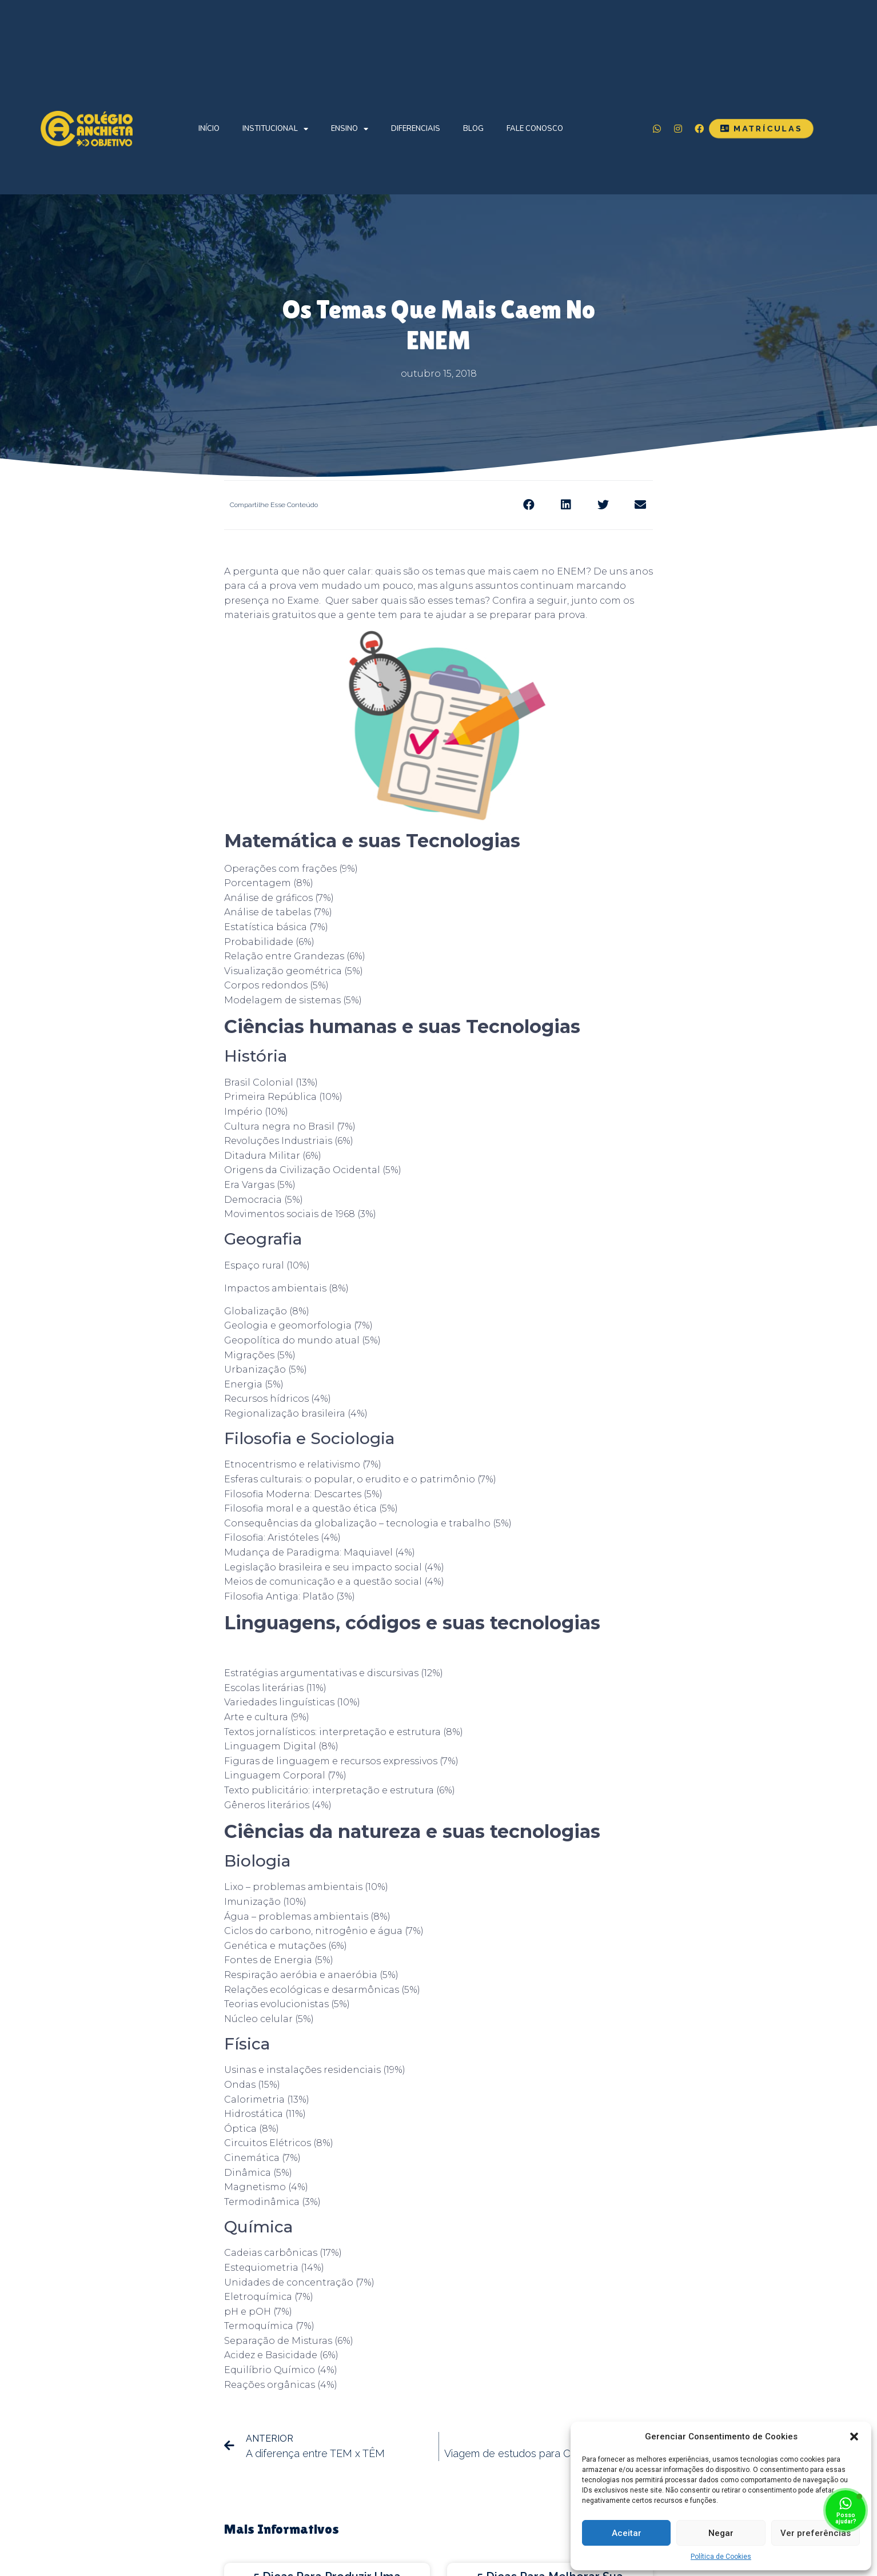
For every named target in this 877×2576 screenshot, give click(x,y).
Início (209, 128)
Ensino (349, 128)
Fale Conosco (535, 128)
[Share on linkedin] (566, 505)
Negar (721, 2533)
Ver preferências (815, 2533)
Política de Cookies (721, 2557)
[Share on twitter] (603, 505)
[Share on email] (640, 505)
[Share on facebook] (528, 505)
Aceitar (626, 2533)
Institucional (275, 128)
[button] (854, 2436)
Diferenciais (415, 128)
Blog (473, 128)
